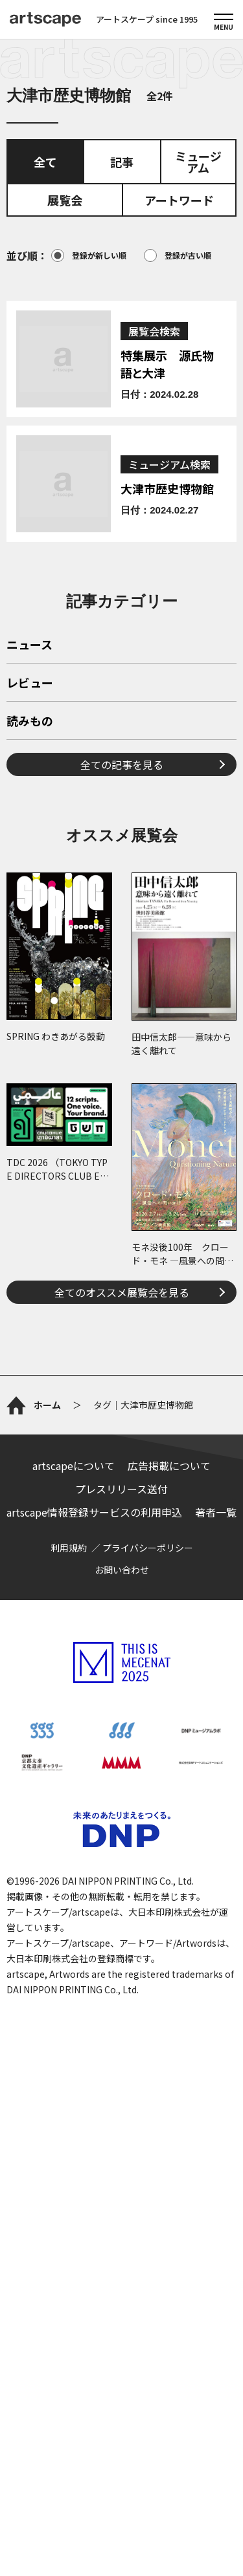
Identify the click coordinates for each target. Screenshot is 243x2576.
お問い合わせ (122, 2035)
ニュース (29, 826)
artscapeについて (73, 1931)
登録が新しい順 (88, 255)
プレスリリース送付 (121, 1954)
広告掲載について (169, 1931)
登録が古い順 (177, 255)
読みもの (29, 903)
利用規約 (69, 2013)
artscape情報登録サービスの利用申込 (94, 1978)
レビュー (29, 865)
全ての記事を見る (121, 945)
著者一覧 (216, 1978)
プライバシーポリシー (147, 2013)
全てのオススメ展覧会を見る (121, 1473)
